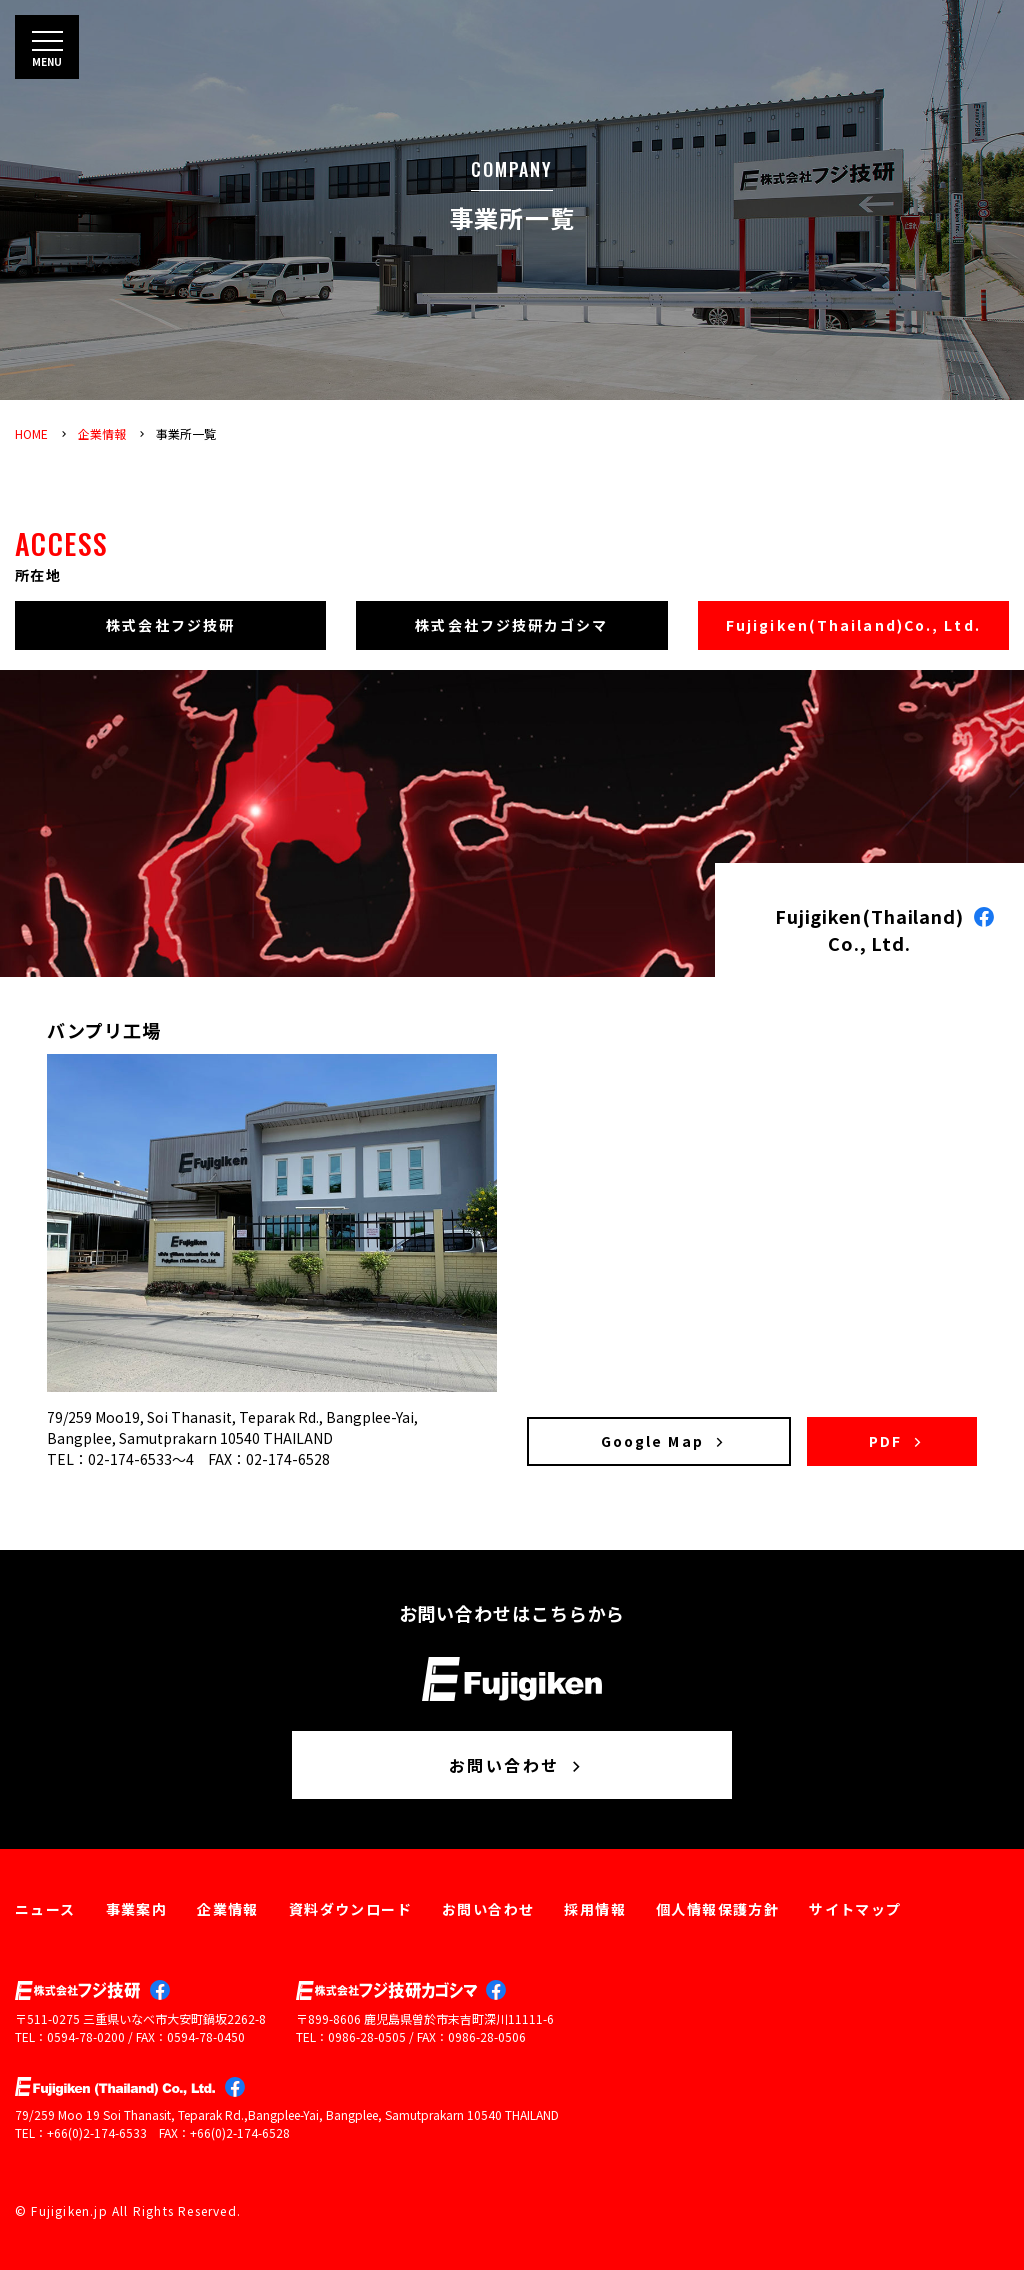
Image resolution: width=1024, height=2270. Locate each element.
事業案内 (137, 1909)
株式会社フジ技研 (170, 625)
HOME (31, 433)
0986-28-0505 (367, 2036)
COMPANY (512, 169)
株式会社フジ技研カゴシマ (511, 625)
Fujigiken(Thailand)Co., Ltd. (853, 625)
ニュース (45, 1909)
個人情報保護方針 (717, 1909)
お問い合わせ (517, 1765)
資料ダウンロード (350, 1909)
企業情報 (102, 433)
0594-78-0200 (86, 2036)
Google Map (664, 1441)
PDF (897, 1441)
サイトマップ (855, 1909)
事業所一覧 (186, 433)
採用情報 (595, 1909)
